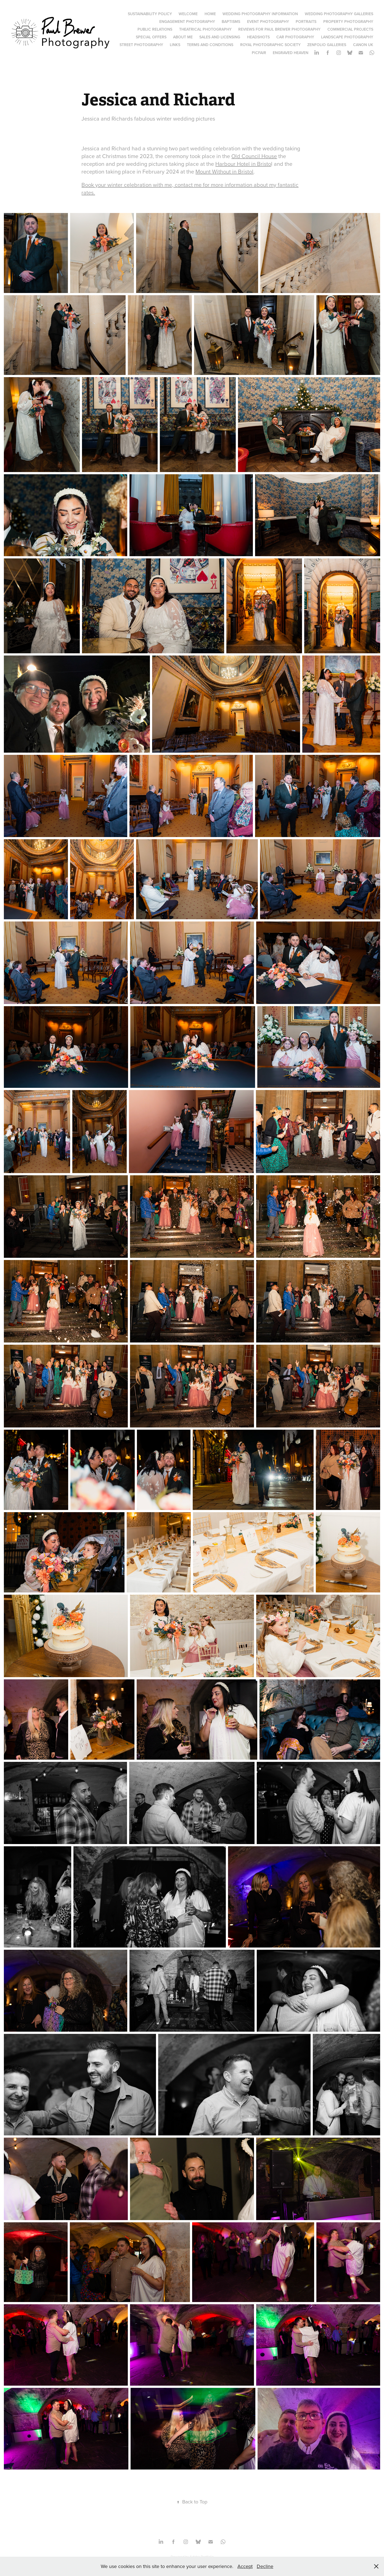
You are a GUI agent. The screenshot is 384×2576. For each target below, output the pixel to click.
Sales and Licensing (219, 37)
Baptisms (231, 21)
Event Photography (268, 21)
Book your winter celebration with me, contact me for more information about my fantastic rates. (189, 188)
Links (175, 44)
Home (210, 14)
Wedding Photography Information (260, 14)
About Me (183, 37)
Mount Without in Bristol (224, 171)
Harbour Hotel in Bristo (243, 164)
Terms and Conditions (210, 44)
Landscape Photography (347, 37)
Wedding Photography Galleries (339, 14)
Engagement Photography (187, 21)
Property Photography (348, 21)
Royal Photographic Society (270, 44)
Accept (245, 2566)
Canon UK (363, 44)
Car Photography (295, 37)
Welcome (188, 14)
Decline (265, 2566)
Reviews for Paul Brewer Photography (279, 29)
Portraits (306, 21)
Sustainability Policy (150, 14)
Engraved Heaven (290, 52)
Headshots (258, 37)
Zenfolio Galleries (326, 44)
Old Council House (254, 156)
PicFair (259, 52)
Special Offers (151, 37)
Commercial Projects (350, 29)
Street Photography (141, 44)
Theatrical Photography (205, 29)
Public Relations (154, 29)
